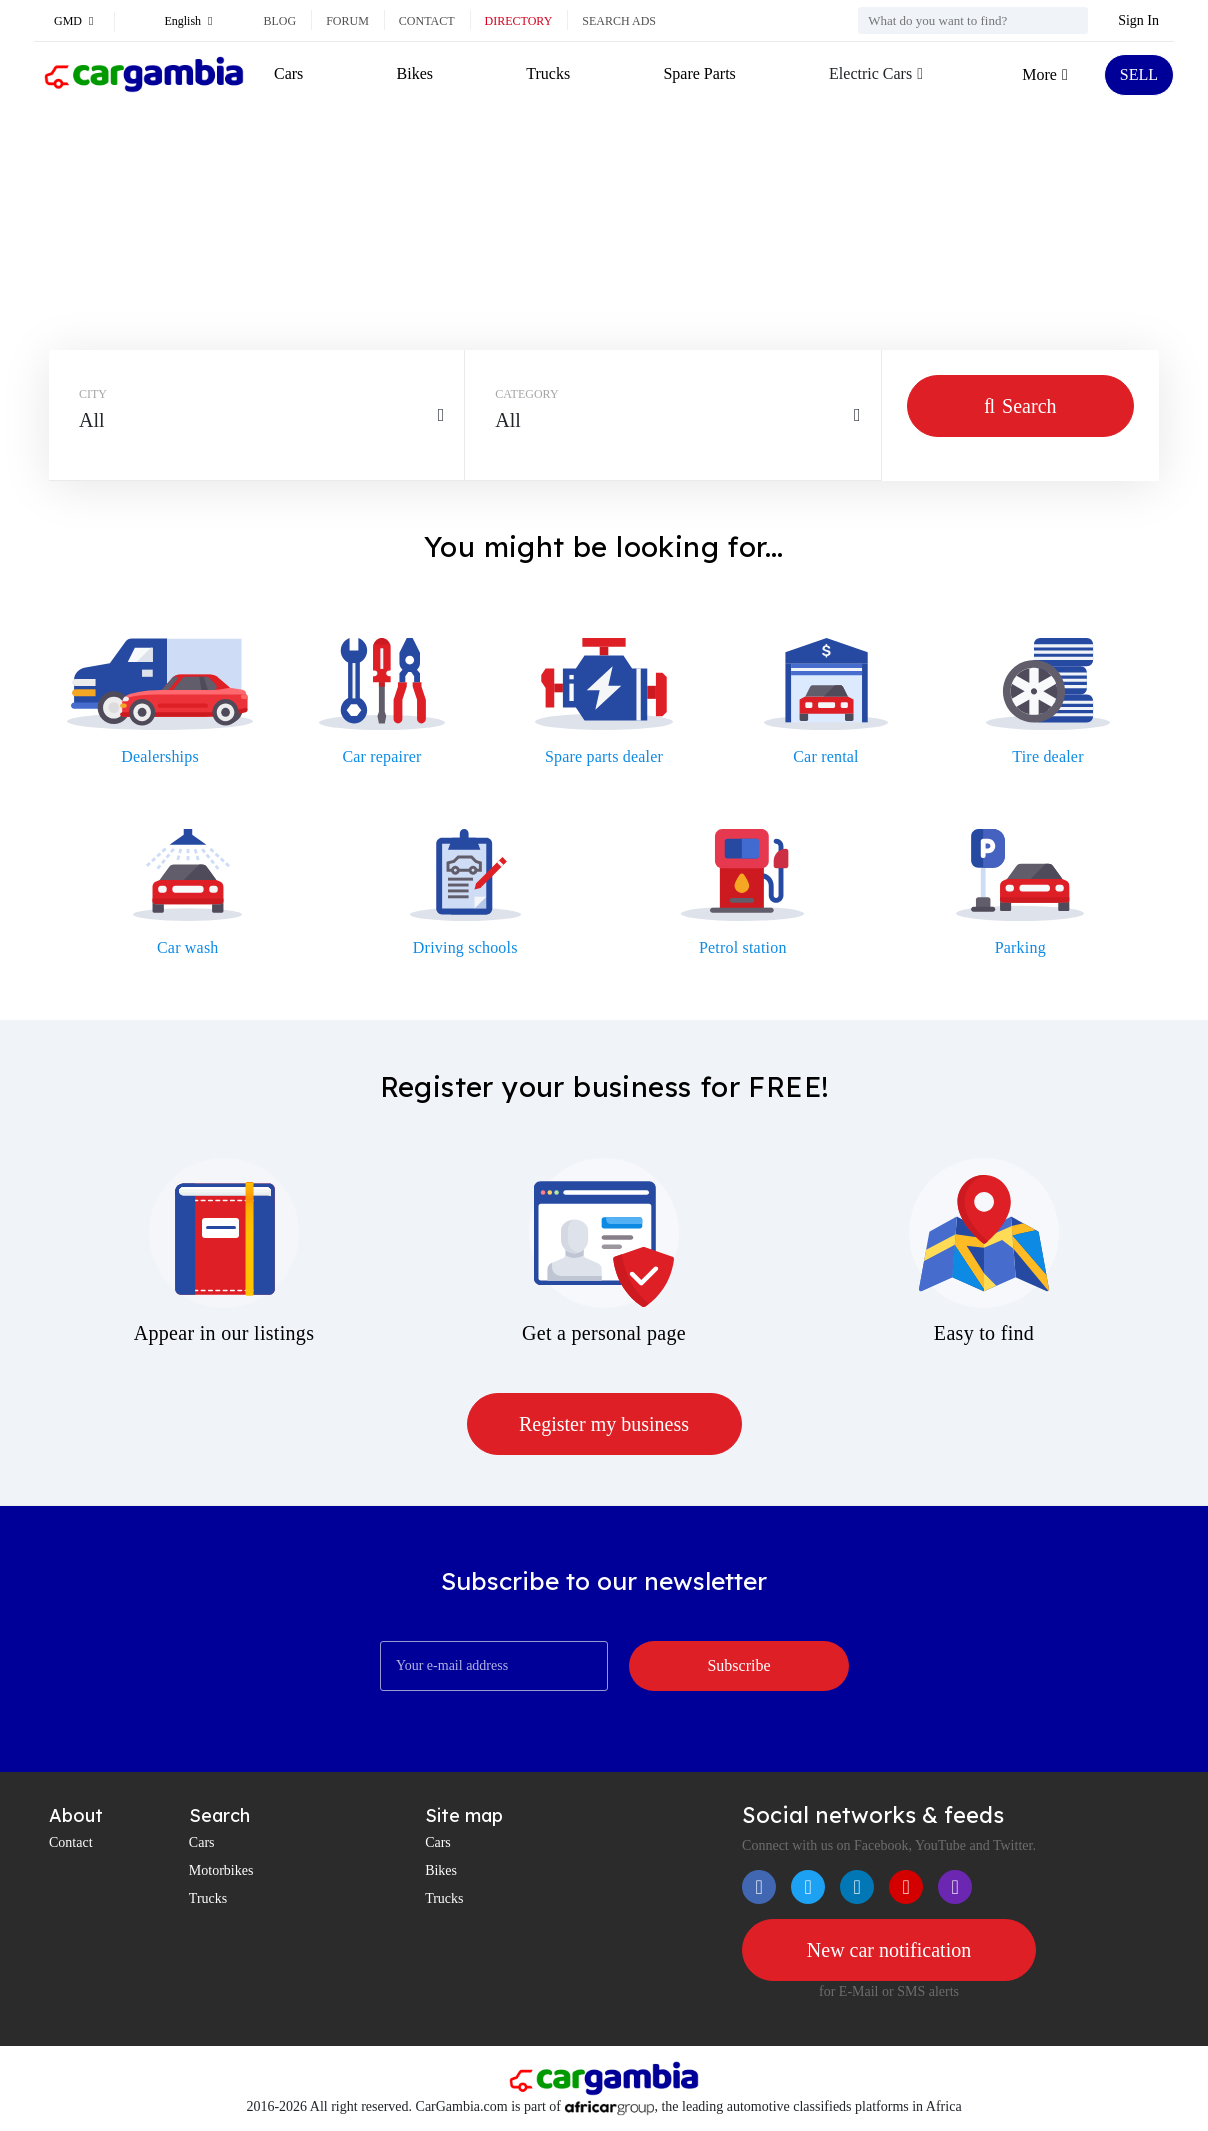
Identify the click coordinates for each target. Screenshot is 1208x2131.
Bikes (415, 73)
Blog (279, 21)
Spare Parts (699, 73)
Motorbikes (221, 1870)
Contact (427, 21)
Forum (347, 21)
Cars (288, 73)
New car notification (889, 1950)
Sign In (1138, 20)
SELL (1139, 74)
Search (1020, 406)
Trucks (548, 73)
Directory (519, 21)
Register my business (604, 1424)
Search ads (619, 21)
